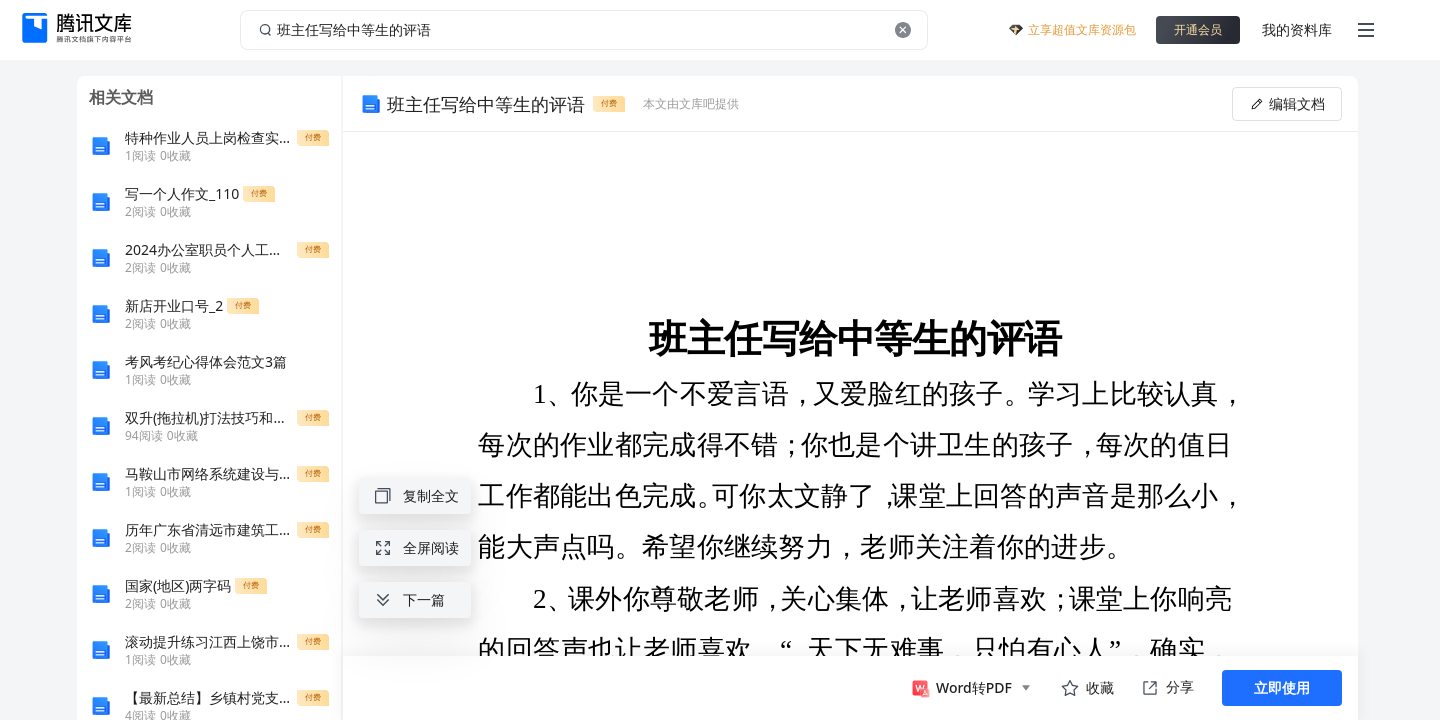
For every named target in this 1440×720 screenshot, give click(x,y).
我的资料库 (1297, 29)
